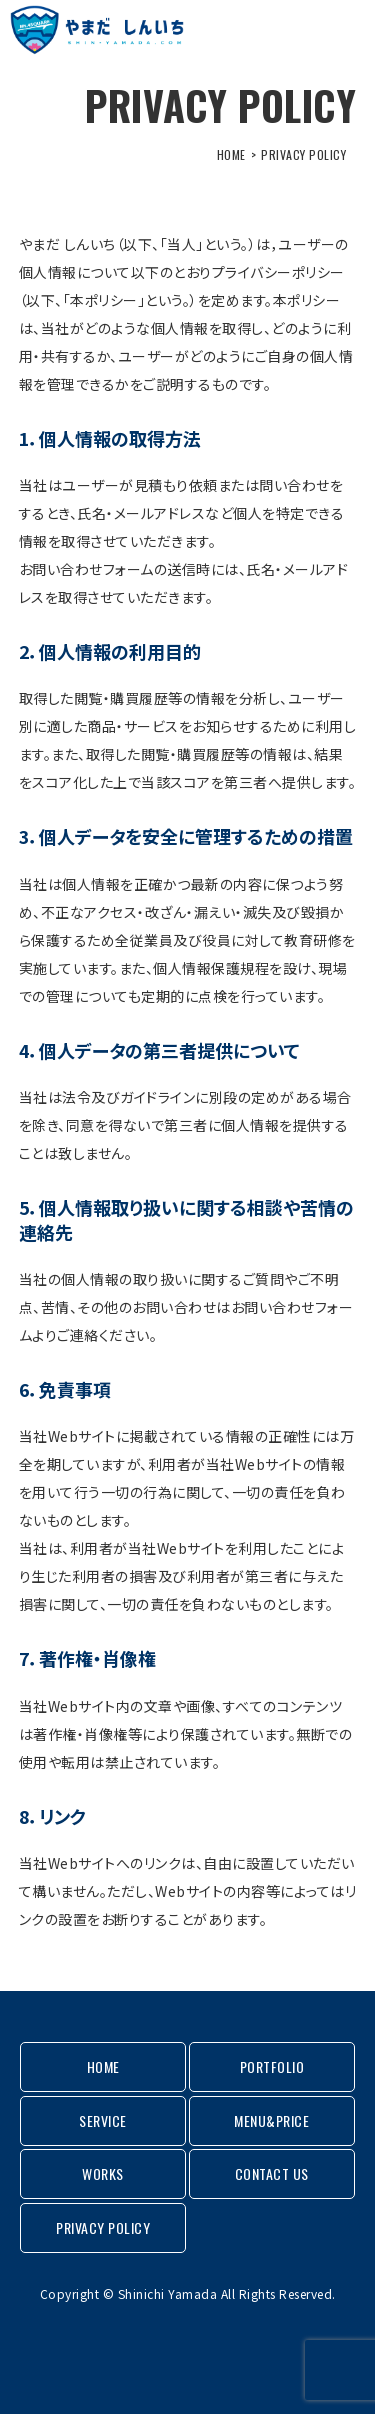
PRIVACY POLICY (103, 2227)
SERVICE (103, 2120)
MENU (338, 30)
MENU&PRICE (271, 2120)
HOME (231, 154)
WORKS (103, 2173)
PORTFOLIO (272, 2066)
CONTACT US (272, 2173)
